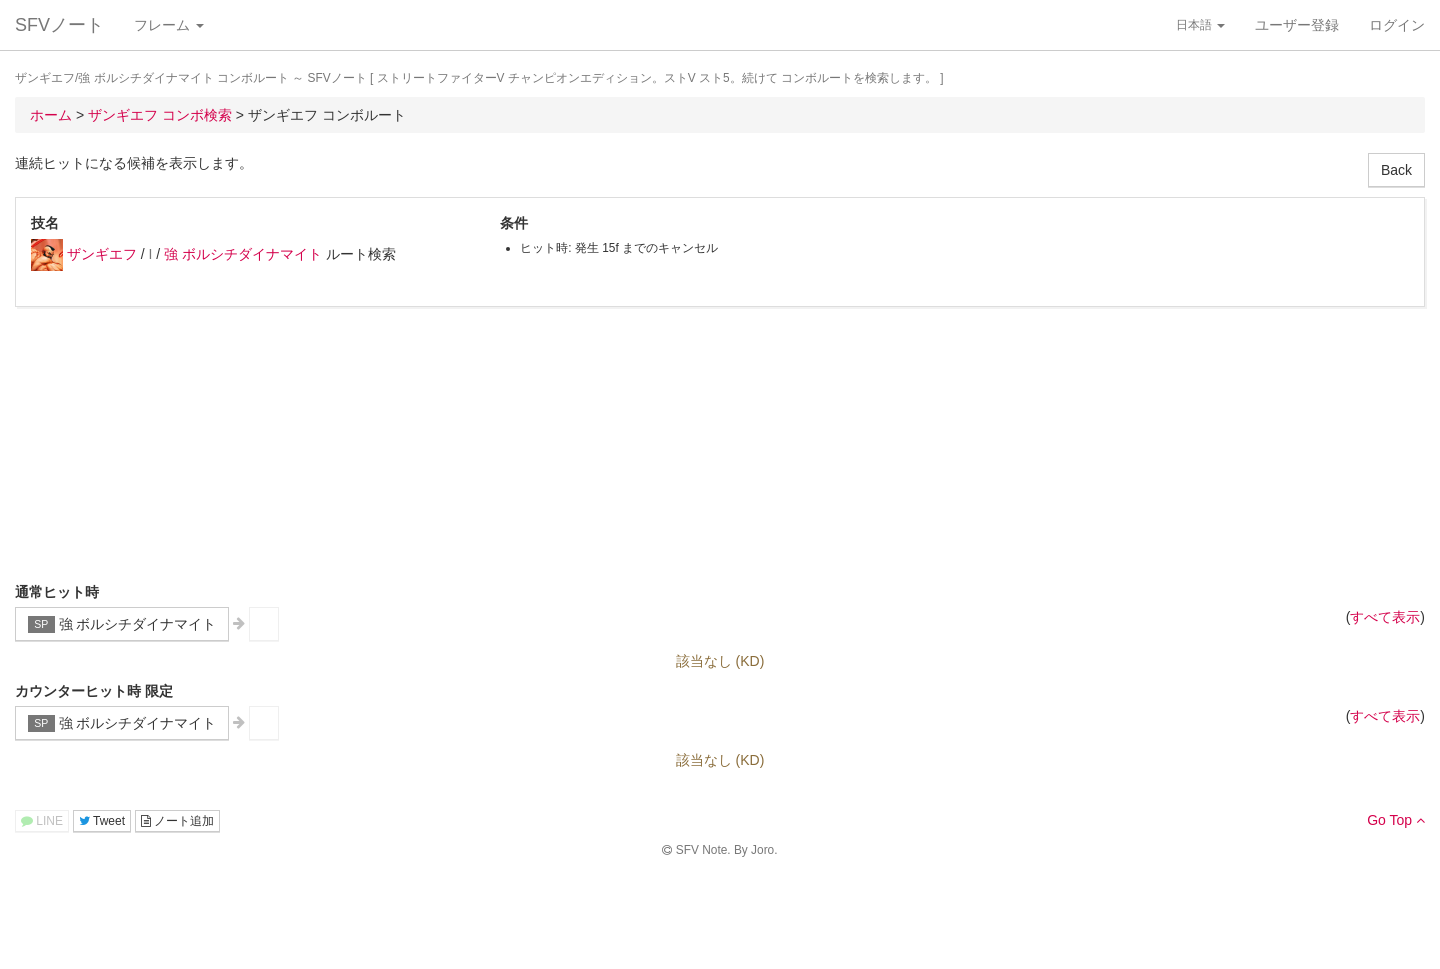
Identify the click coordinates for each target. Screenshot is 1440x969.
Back (1396, 170)
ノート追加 (177, 821)
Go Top (1396, 820)
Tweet (102, 821)
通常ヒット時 (57, 592)
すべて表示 (1385, 617)
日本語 (1200, 25)
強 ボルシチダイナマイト (243, 254)
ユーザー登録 (1297, 25)
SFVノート (59, 25)
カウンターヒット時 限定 (94, 691)
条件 (514, 223)
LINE (42, 821)
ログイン (1397, 25)
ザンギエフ (102, 254)
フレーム (169, 25)
